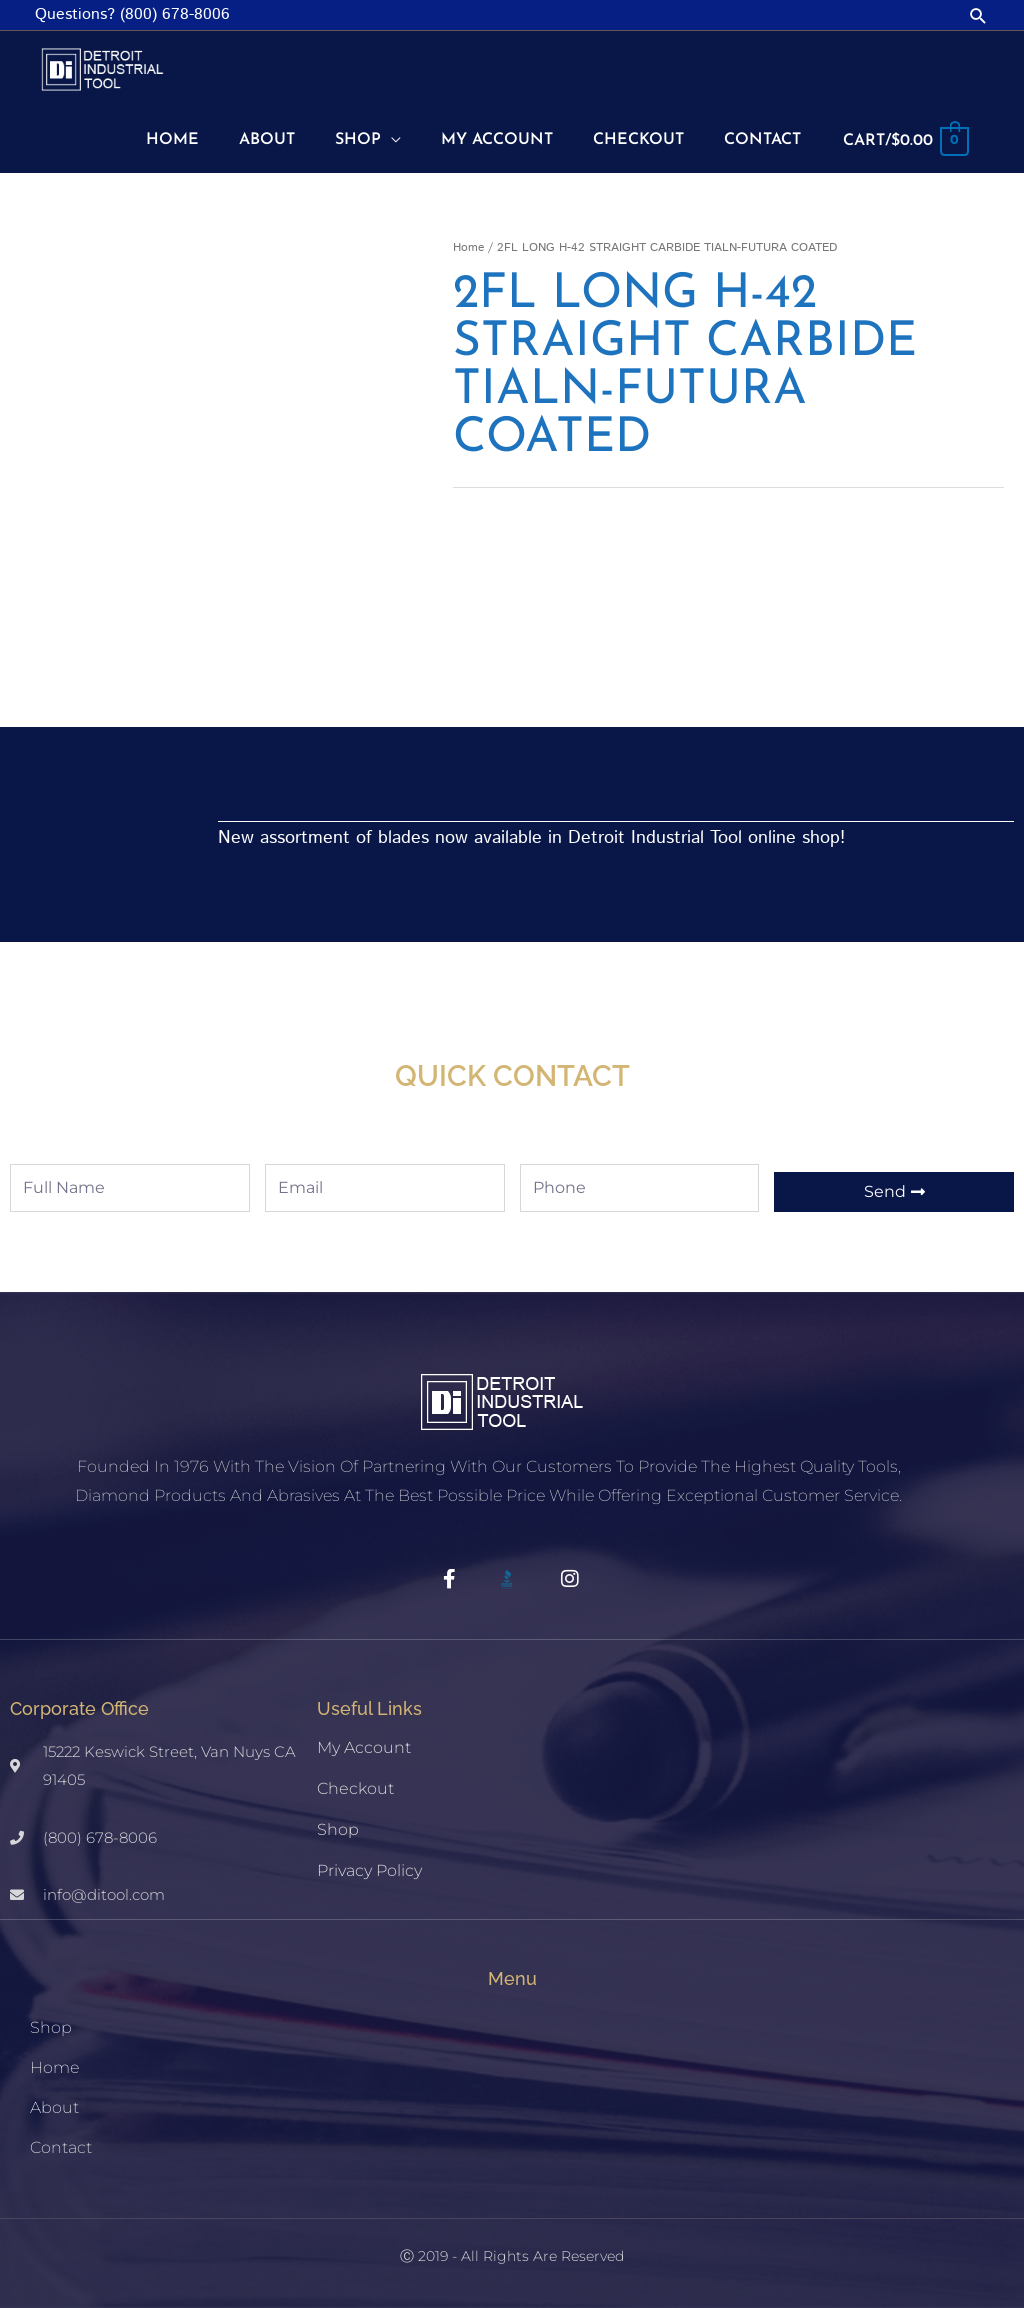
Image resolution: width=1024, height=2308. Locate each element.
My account (364, 1747)
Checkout (355, 1788)
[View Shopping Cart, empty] (905, 141)
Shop (338, 1829)
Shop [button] (51, 2027)
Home (468, 247)
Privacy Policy (369, 1870)
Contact (61, 2147)
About (54, 2107)
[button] (978, 15)
